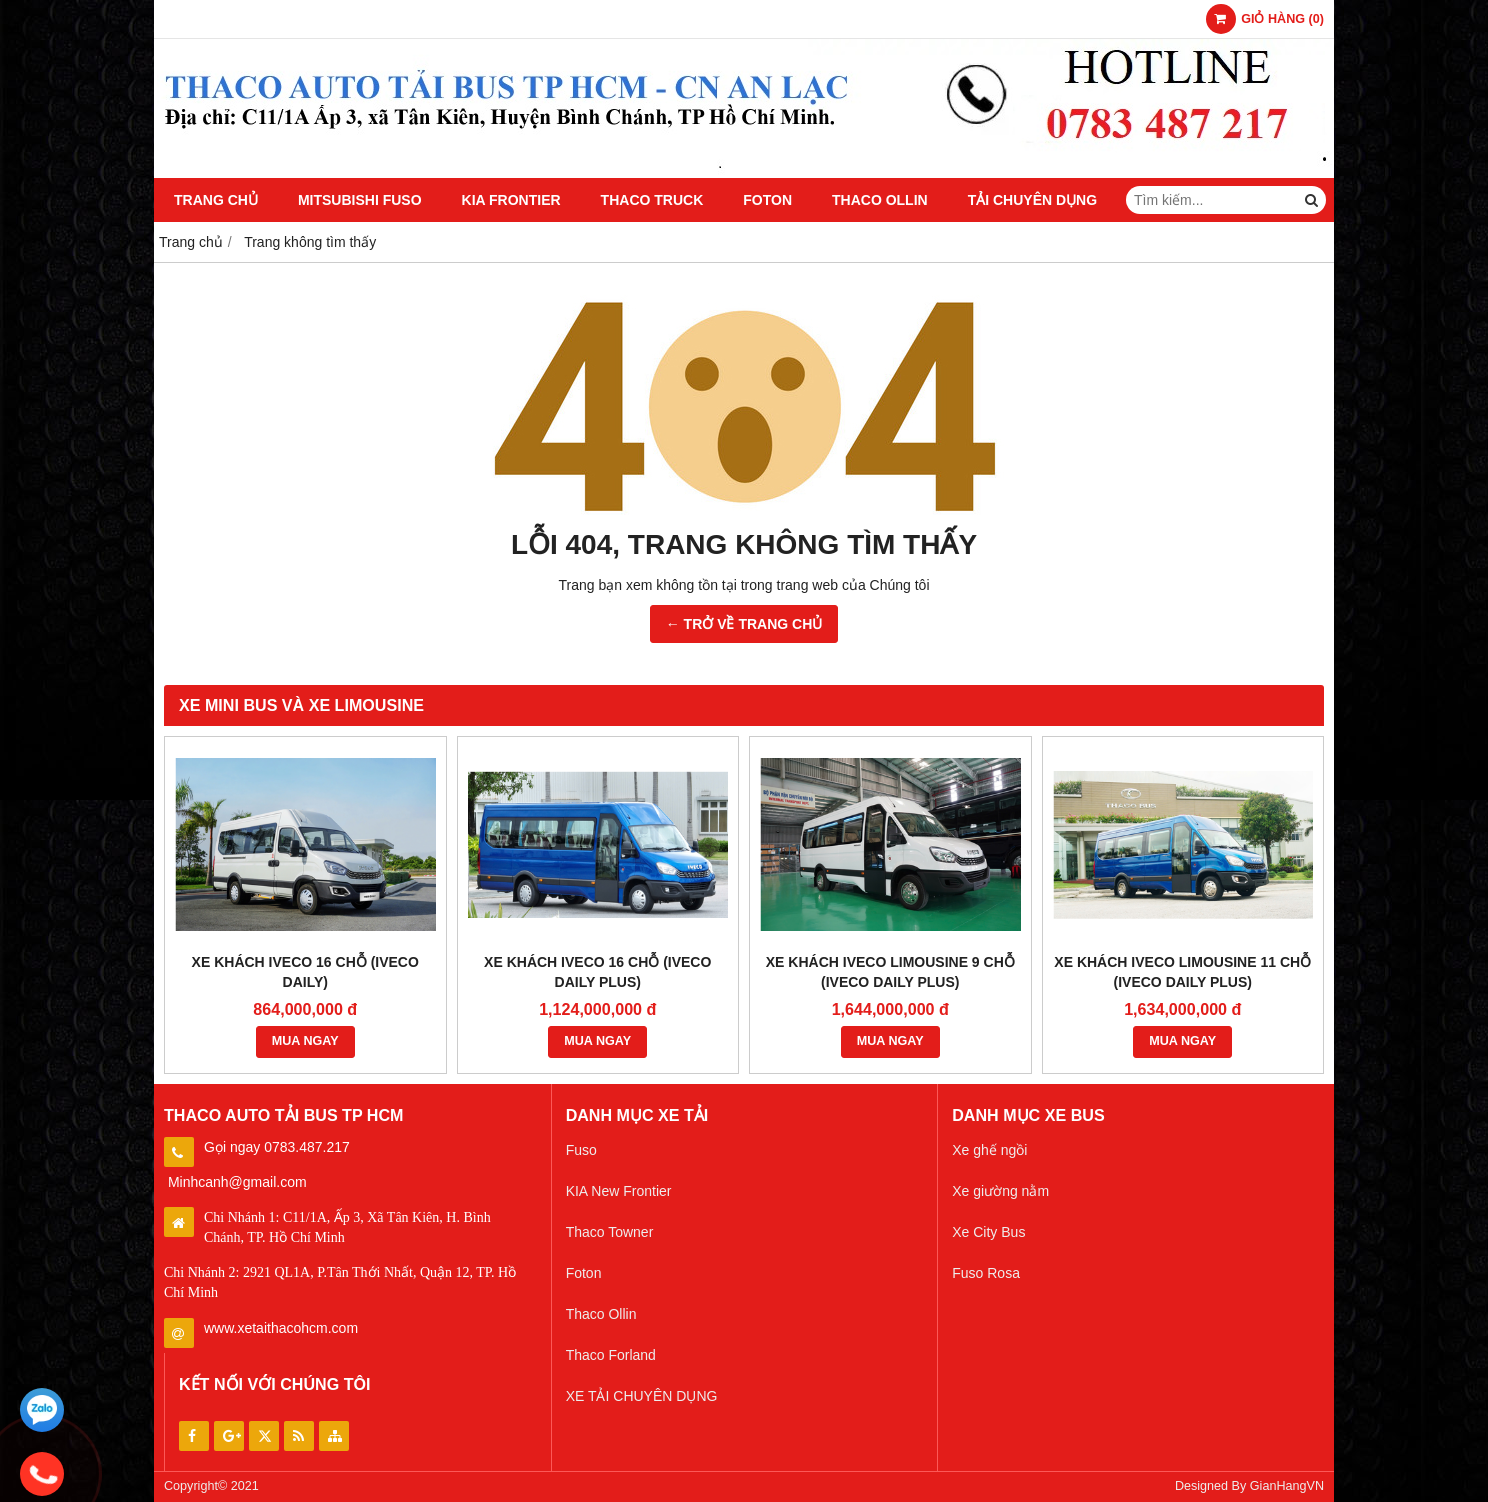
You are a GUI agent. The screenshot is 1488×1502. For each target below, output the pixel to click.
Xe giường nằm (1000, 1191)
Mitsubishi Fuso (360, 200)
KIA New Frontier (619, 1191)
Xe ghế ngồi (989, 1150)
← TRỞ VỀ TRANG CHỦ (744, 624)
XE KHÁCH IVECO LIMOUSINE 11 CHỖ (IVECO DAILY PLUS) (1182, 972)
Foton (767, 200)
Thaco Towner (610, 1232)
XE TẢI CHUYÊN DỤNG (642, 1396)
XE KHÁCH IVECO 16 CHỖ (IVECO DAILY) (305, 972)
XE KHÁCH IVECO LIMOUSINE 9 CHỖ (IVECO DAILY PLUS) (890, 972)
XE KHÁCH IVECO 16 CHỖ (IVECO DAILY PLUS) (597, 972)
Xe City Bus (988, 1232)
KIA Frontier (511, 200)
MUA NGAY (305, 1041)
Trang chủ (216, 200)
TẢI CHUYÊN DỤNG (1032, 200)
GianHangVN (1287, 1486)
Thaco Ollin (880, 200)
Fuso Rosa (986, 1273)
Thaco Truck (652, 200)
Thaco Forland (611, 1355)
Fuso (581, 1150)
